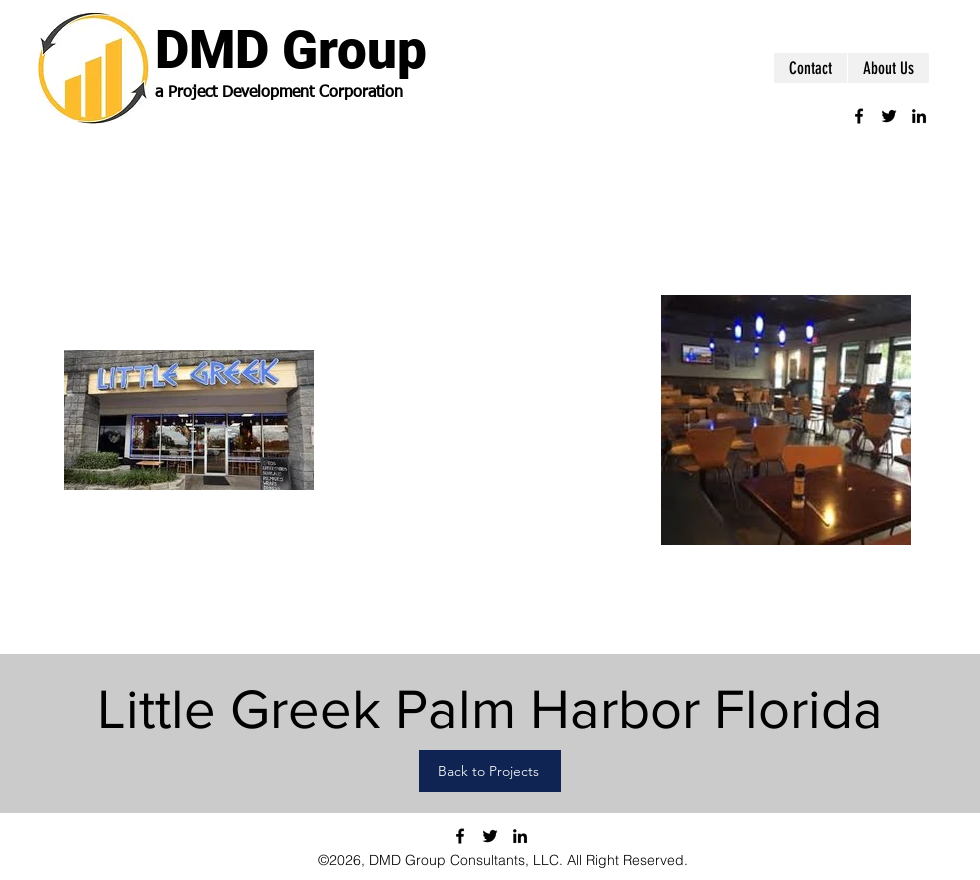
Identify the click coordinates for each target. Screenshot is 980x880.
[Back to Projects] (490, 771)
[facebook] (859, 116)
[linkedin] (919, 116)
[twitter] (889, 116)
